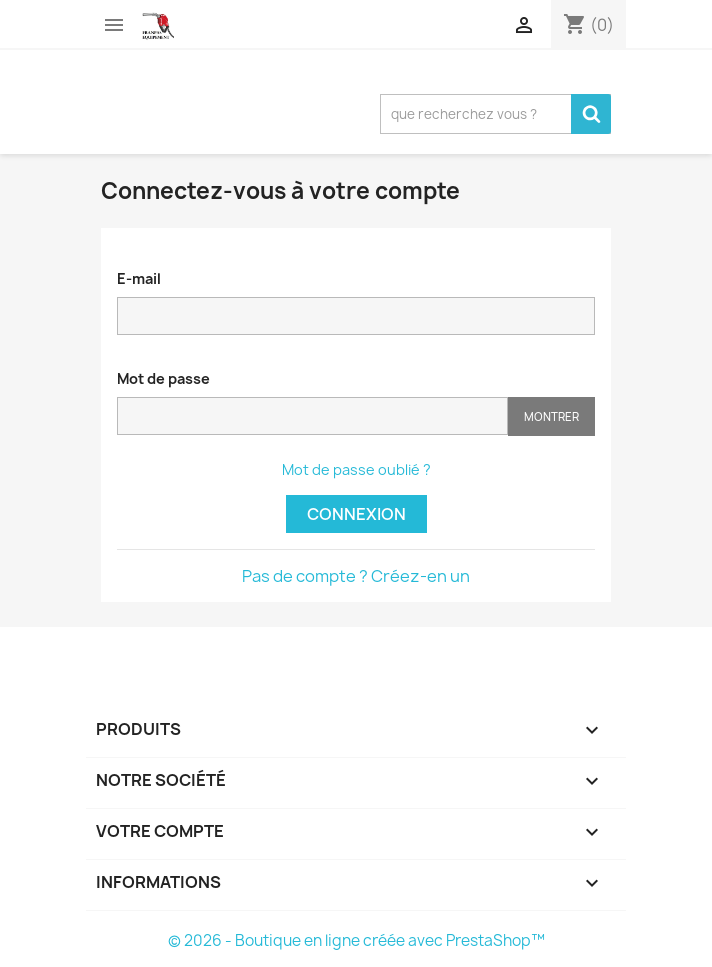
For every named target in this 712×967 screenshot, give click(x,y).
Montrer (551, 416)
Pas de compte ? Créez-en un (356, 576)
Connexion (356, 514)
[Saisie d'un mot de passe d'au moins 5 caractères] (312, 416)
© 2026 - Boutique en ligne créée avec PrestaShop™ (356, 940)
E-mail (139, 278)
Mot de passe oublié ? (356, 469)
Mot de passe (163, 378)
